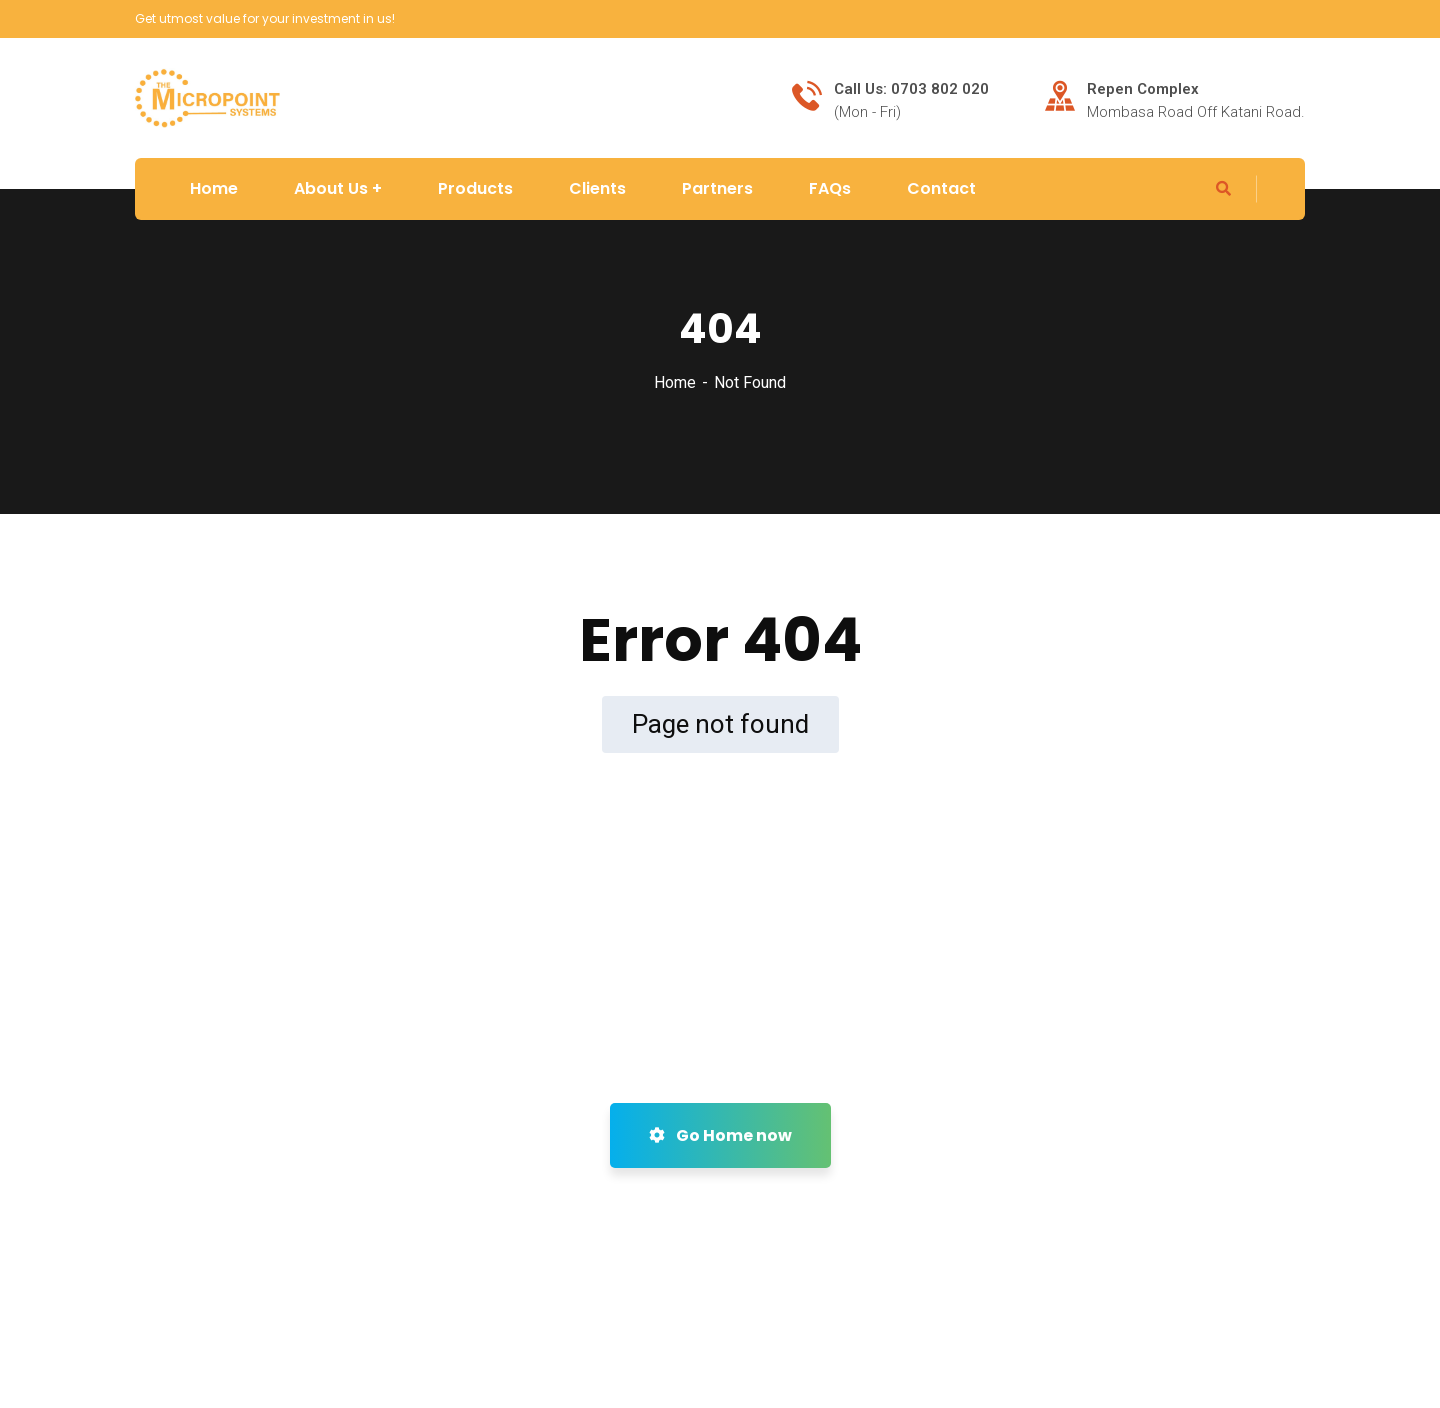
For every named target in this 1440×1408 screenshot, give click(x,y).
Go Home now (720, 1135)
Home (675, 382)
